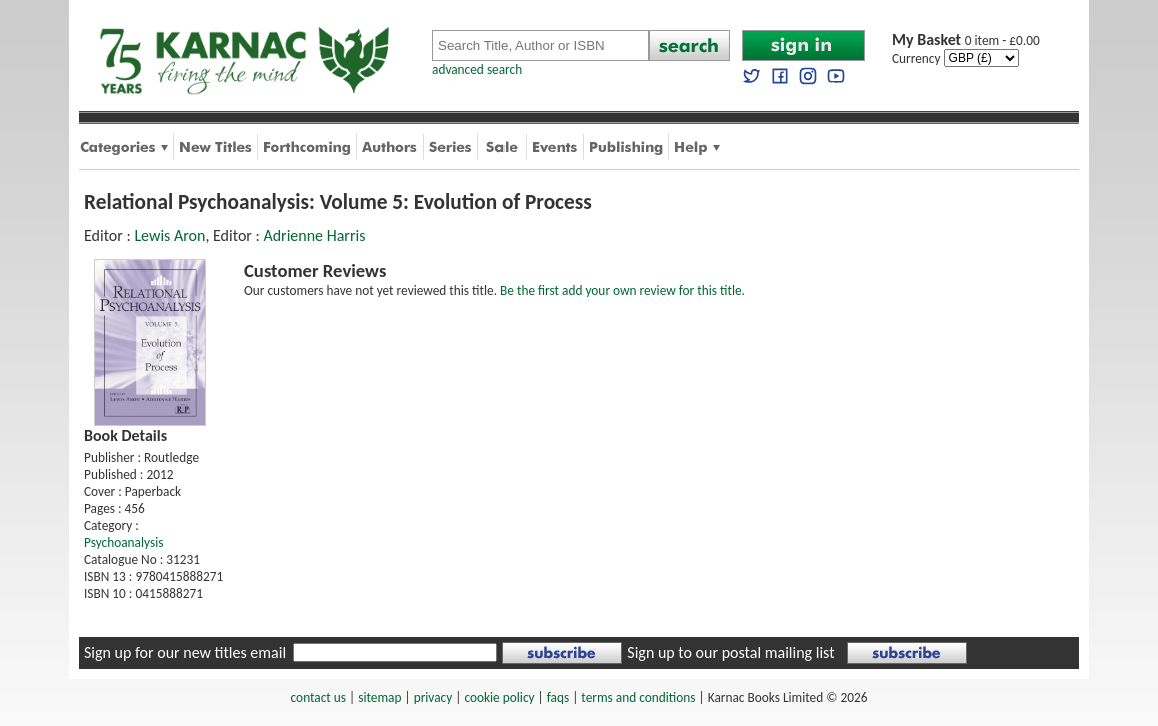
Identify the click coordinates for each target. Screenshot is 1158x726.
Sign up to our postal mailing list (730, 652)
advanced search (477, 69)
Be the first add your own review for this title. (622, 290)
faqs (558, 697)
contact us (318, 697)
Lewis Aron (169, 235)
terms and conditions (638, 697)
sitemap (379, 697)
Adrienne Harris (314, 235)
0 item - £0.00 (966, 40)
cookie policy (499, 697)
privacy (433, 697)
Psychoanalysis (123, 542)
